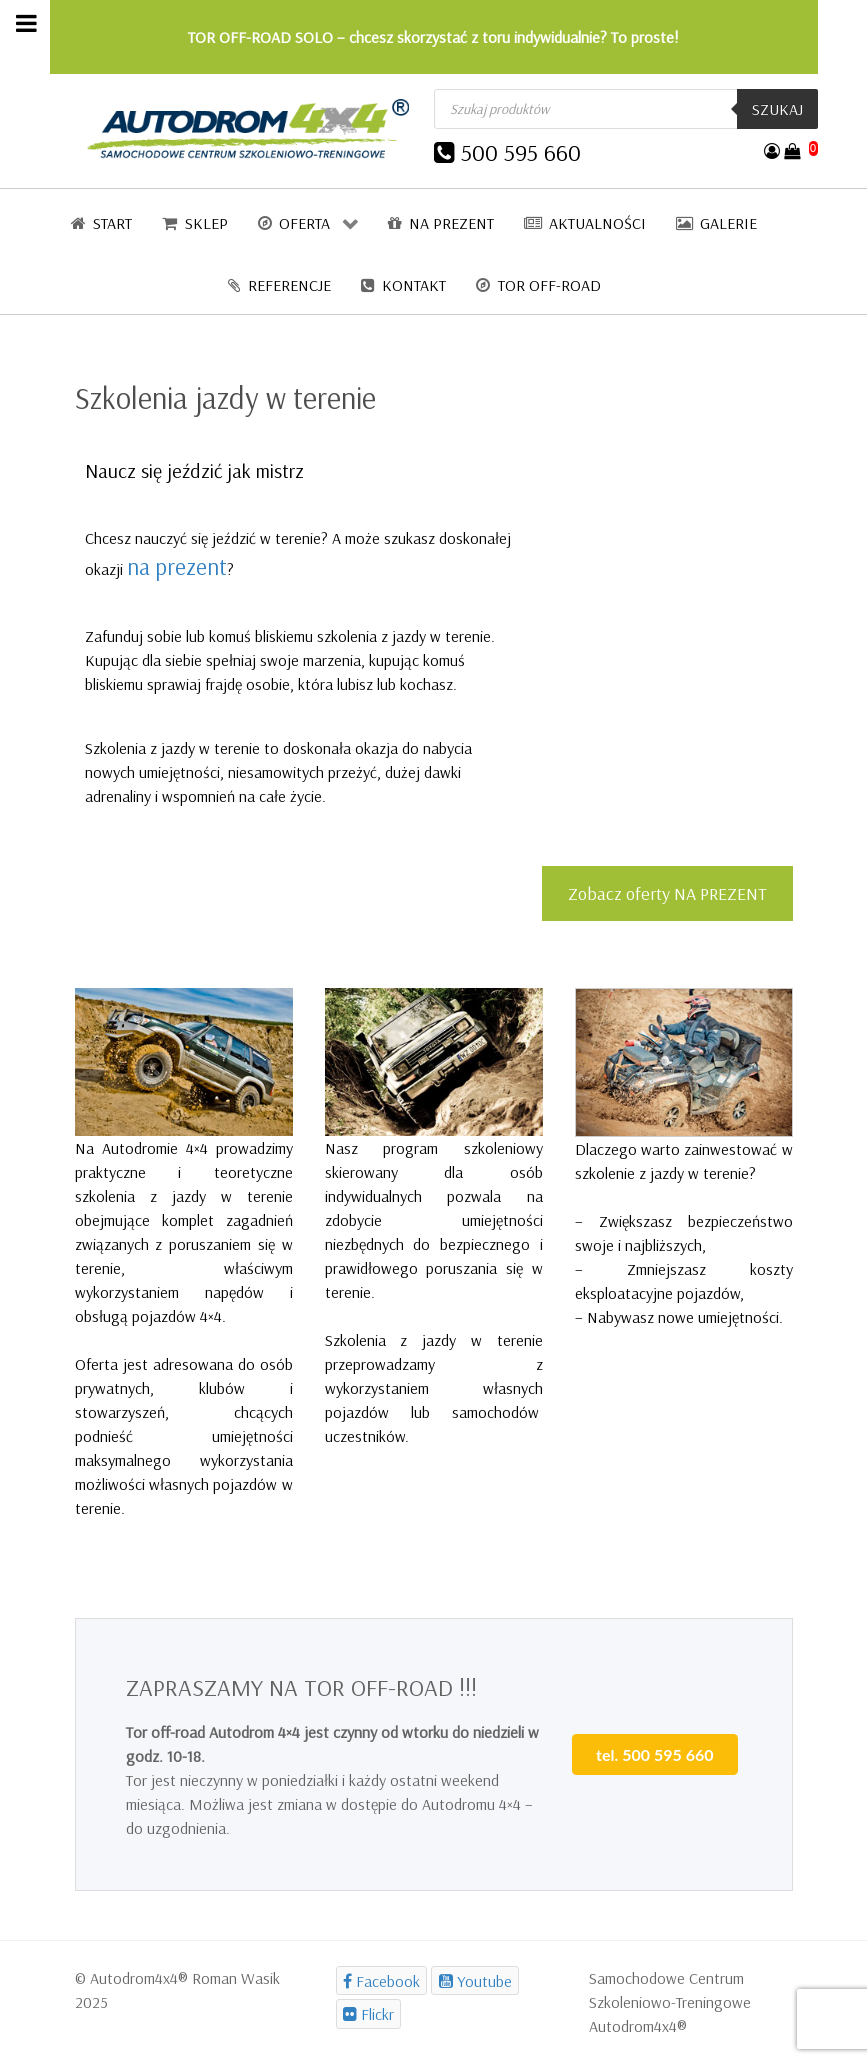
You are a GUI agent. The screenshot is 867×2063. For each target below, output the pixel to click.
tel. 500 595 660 (654, 1754)
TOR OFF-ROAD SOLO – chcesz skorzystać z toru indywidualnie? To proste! (433, 37)
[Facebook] (382, 1980)
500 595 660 (521, 152)
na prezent (177, 566)
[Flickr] (369, 2013)
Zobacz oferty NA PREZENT (667, 893)
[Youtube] (475, 1980)
